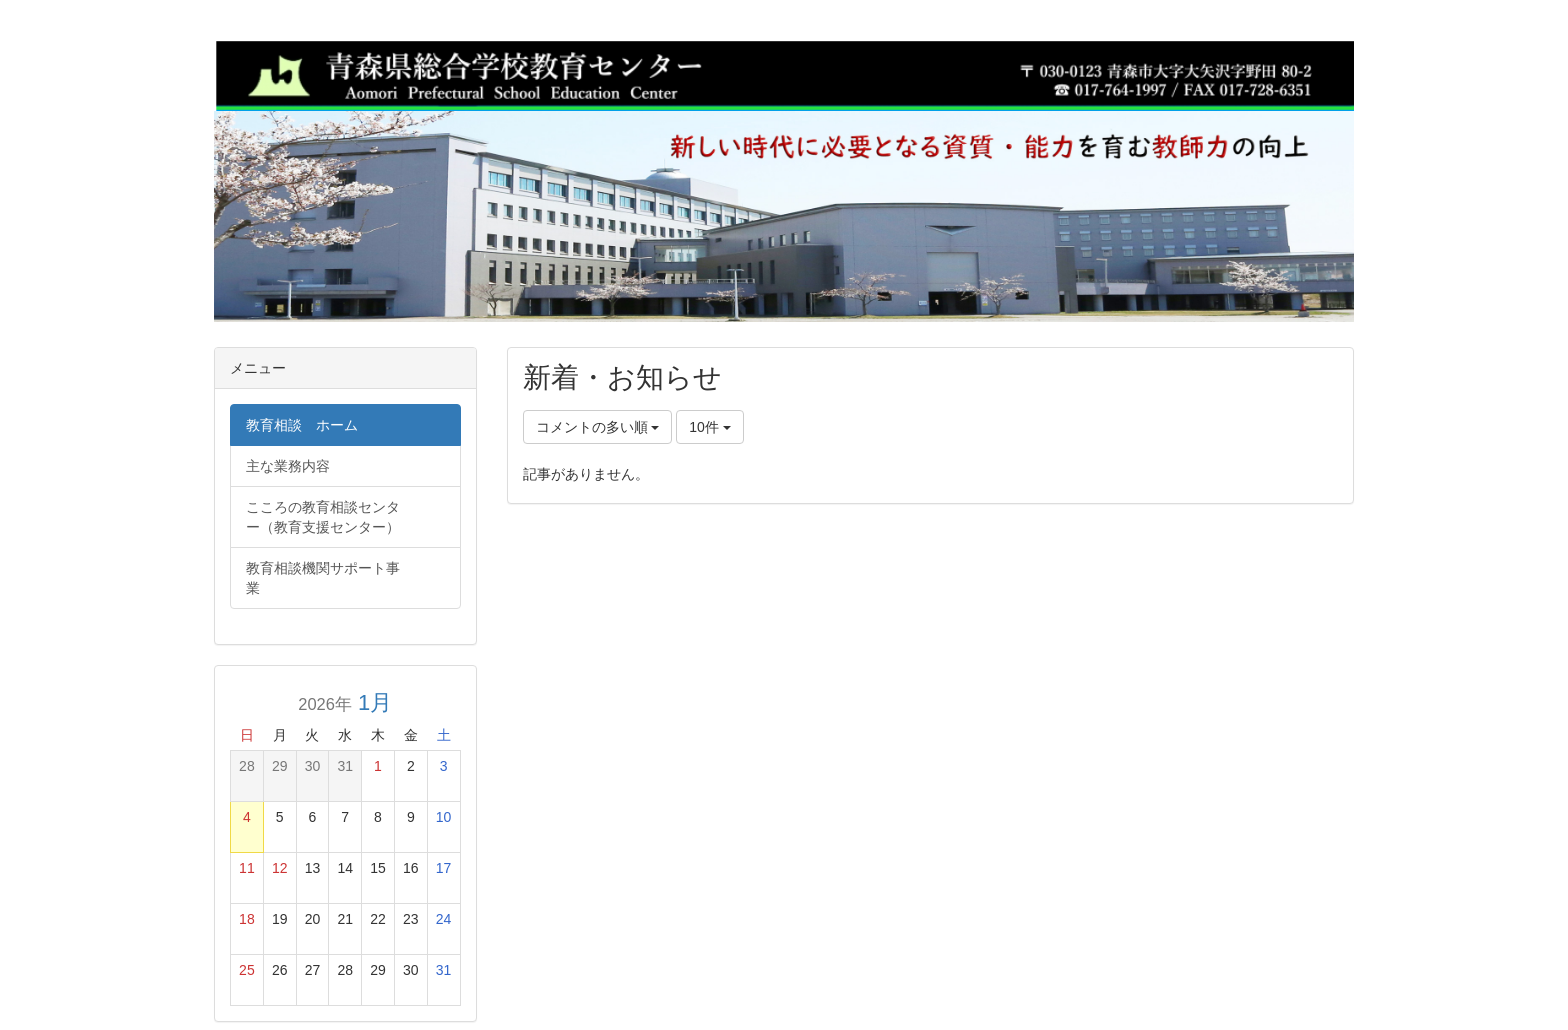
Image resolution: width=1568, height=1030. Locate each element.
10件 (709, 427)
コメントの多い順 (598, 427)
